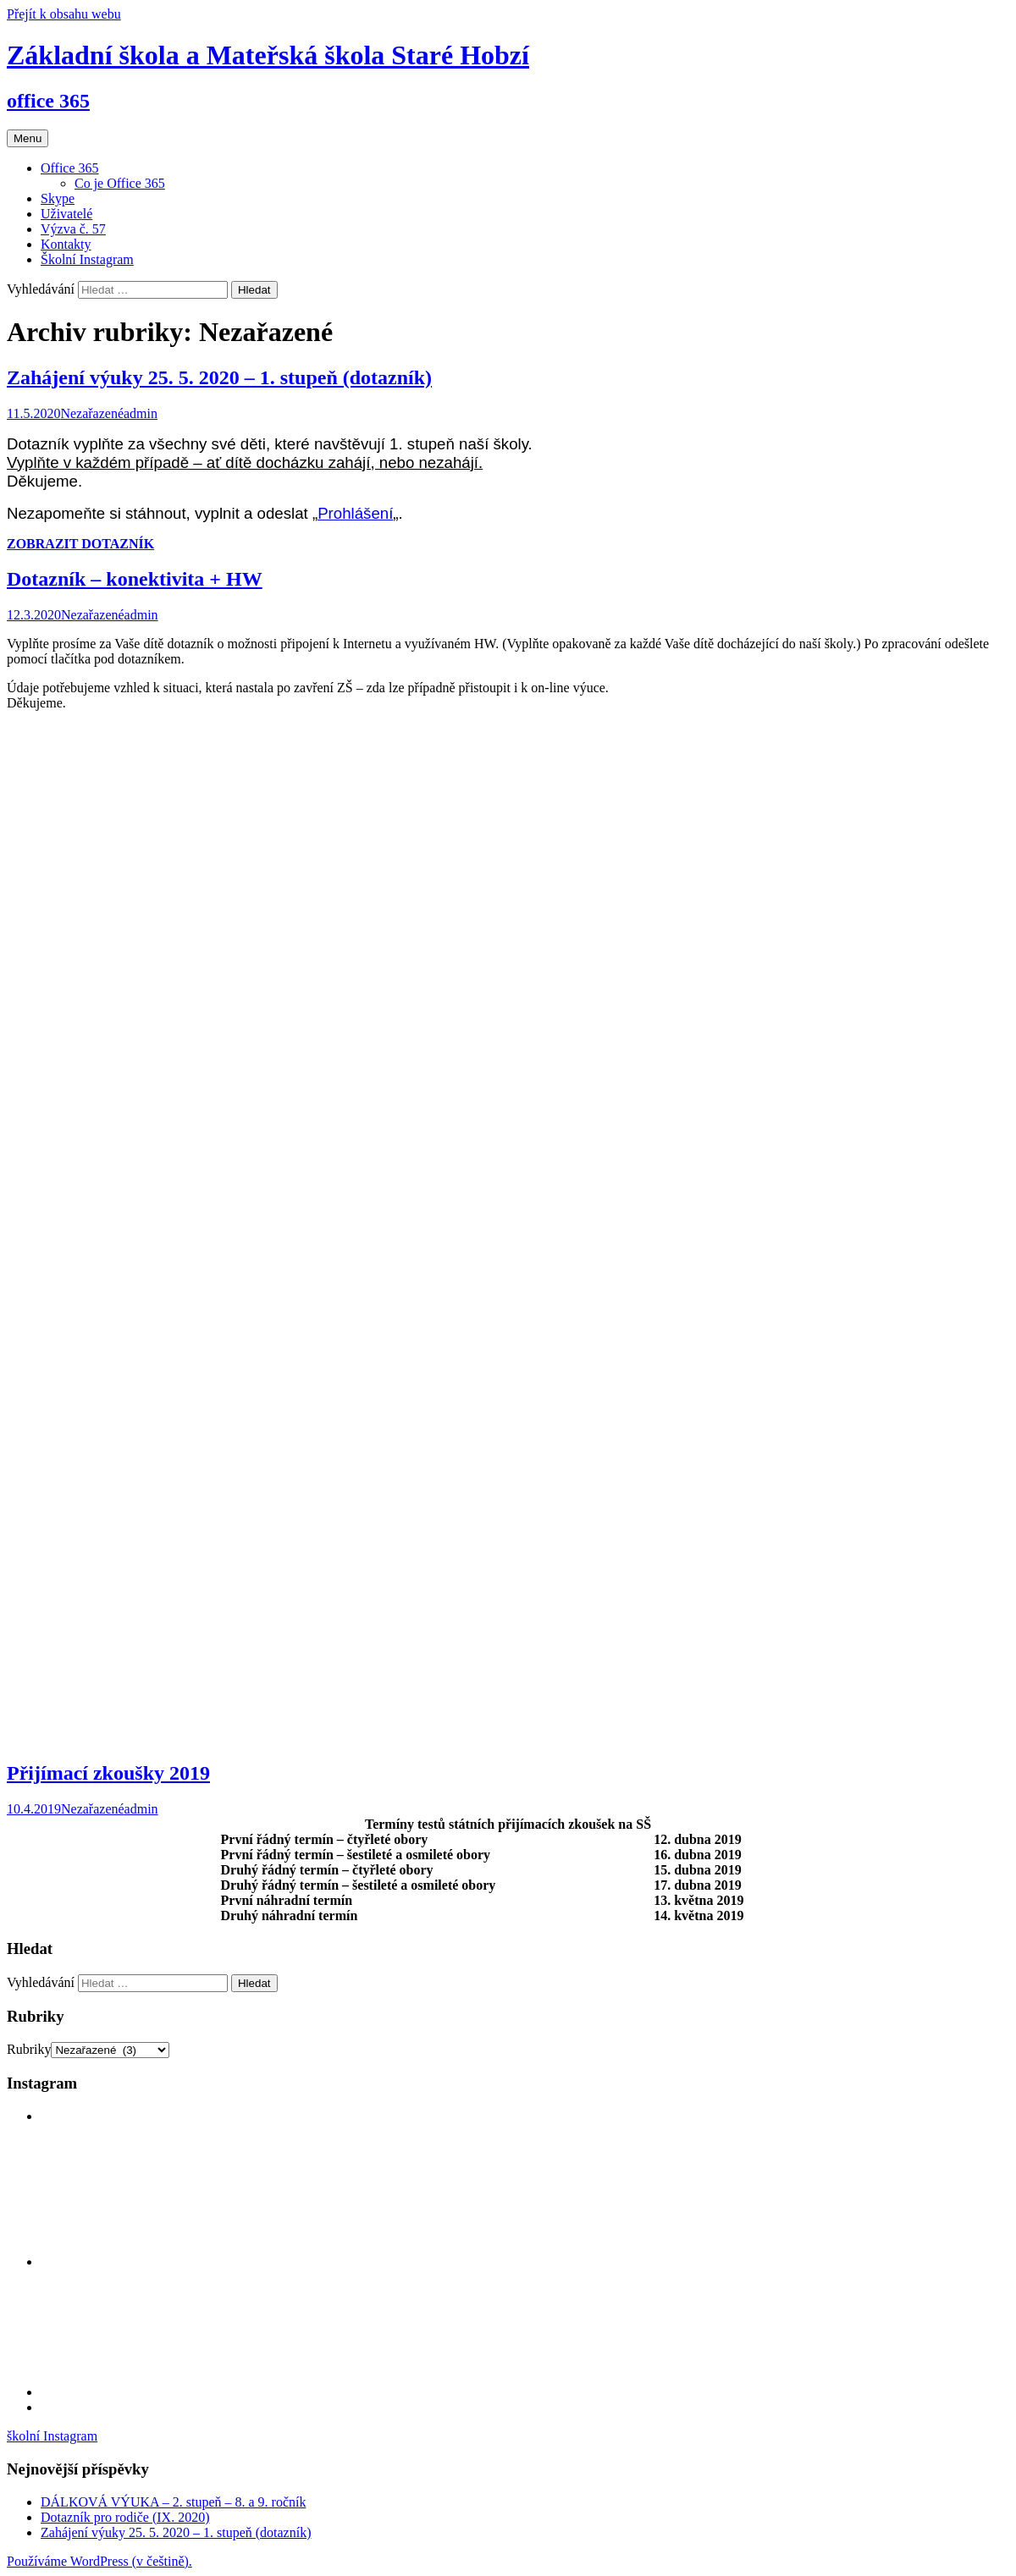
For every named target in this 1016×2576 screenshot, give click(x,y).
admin (140, 413)
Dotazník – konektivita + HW (134, 579)
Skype (58, 198)
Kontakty (66, 244)
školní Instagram (52, 2436)
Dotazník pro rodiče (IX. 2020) (125, 2517)
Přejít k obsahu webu (64, 14)
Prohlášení (355, 513)
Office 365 (70, 168)
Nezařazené (92, 413)
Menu (27, 138)
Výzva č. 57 (73, 229)
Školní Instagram (87, 259)
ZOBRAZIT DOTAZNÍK (80, 544)
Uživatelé (66, 213)
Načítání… (278, 1233)
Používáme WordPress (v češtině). (99, 2561)
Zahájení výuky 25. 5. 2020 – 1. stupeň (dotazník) (219, 377)
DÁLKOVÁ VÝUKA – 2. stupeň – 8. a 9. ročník (173, 2502)
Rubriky (29, 2049)
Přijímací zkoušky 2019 (108, 1773)
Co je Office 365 (120, 183)
